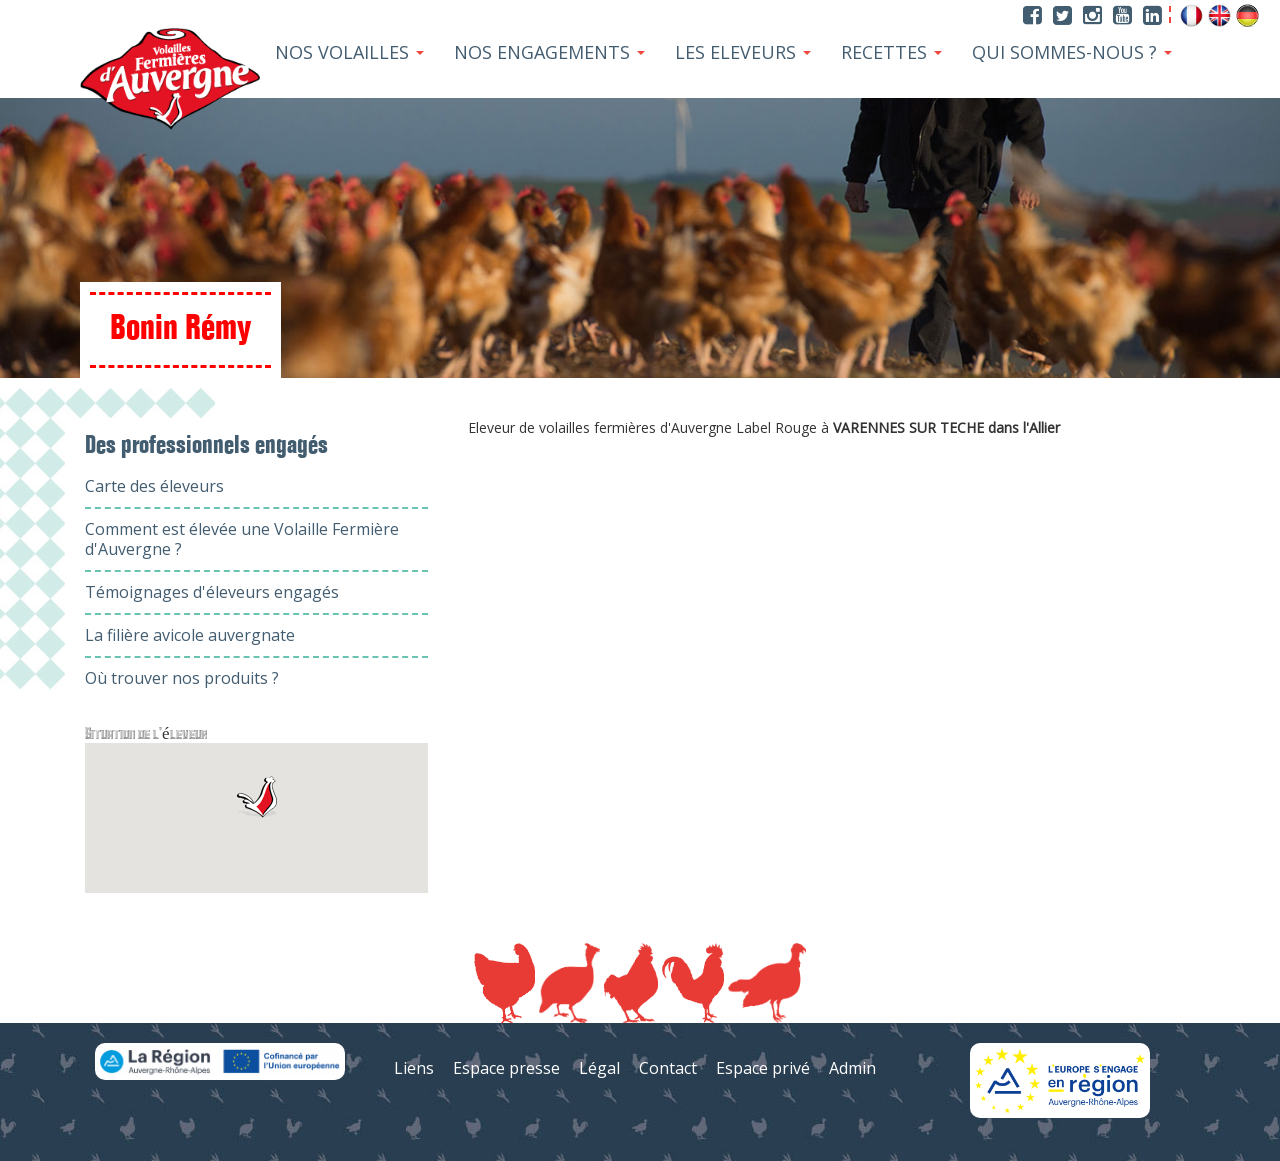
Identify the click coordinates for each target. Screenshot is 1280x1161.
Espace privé (763, 1068)
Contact (668, 1068)
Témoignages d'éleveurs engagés (212, 592)
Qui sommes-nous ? (1072, 52)
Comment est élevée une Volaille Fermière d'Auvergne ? (242, 539)
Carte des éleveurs (154, 486)
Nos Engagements (549, 52)
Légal (599, 1068)
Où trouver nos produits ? (182, 678)
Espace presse (506, 1068)
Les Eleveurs (743, 52)
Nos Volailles (349, 52)
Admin (852, 1068)
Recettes (891, 52)
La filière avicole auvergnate (190, 635)
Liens (414, 1068)
